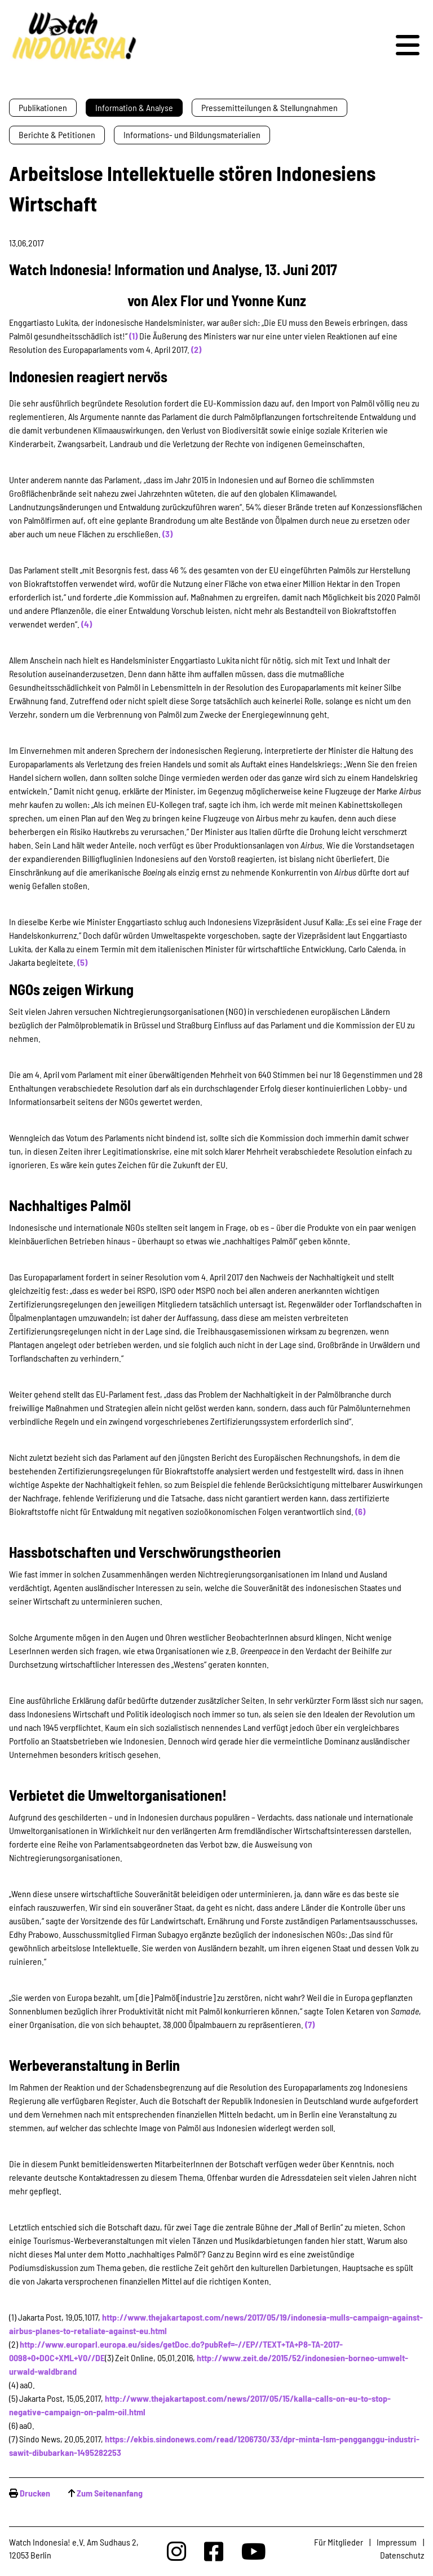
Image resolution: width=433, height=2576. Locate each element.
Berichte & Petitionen (57, 134)
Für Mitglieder (338, 2542)
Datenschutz (402, 2555)
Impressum (397, 2542)
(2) (196, 349)
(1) (133, 335)
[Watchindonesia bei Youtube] (253, 2551)
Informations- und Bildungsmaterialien (191, 134)
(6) (360, 1511)
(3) (167, 533)
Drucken (35, 2492)
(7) (310, 2024)
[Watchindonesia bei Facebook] (213, 2551)
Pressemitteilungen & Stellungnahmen (269, 107)
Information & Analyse (134, 107)
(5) (82, 962)
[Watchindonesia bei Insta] (176, 2551)
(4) (86, 623)
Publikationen (43, 107)
